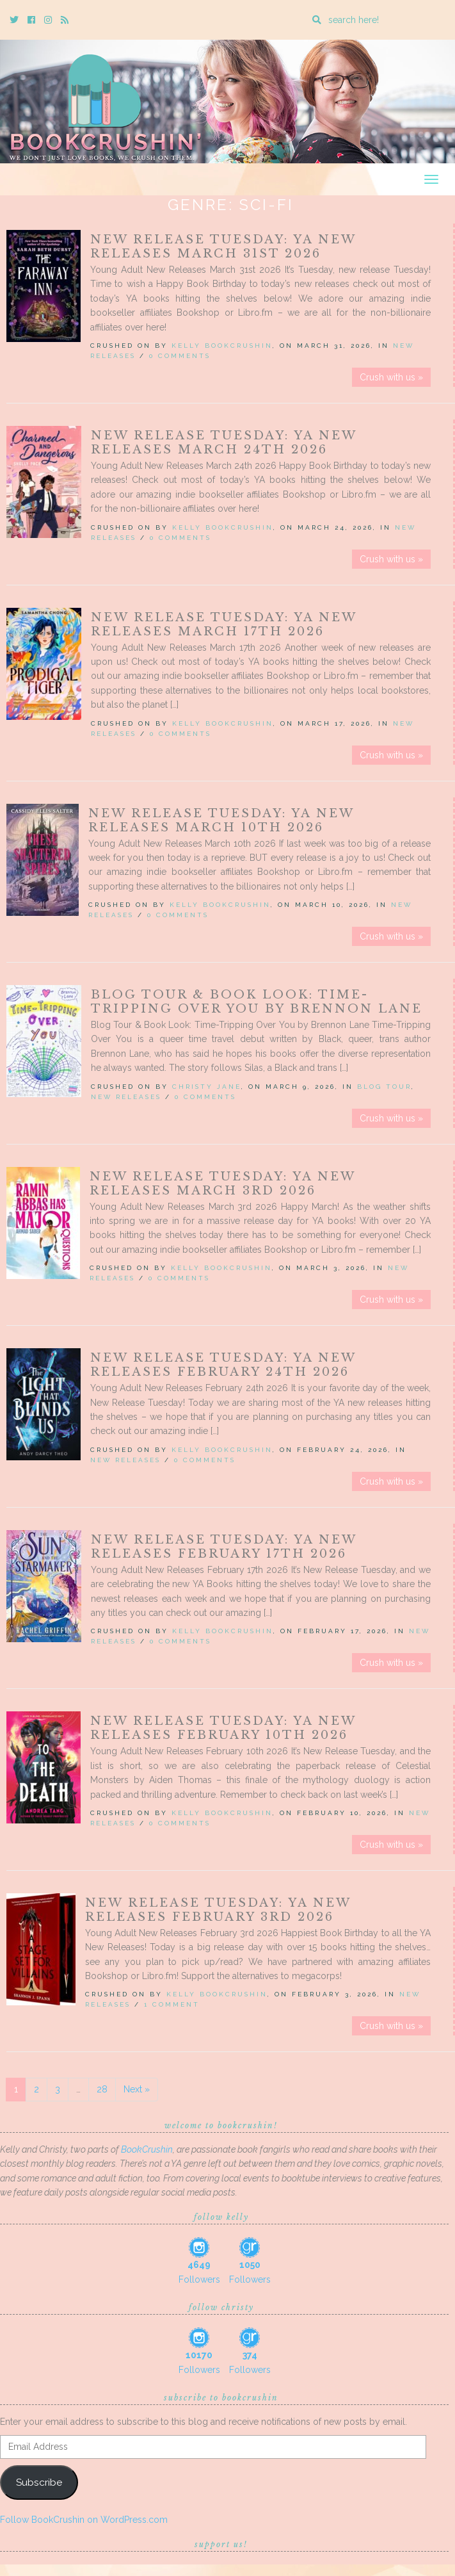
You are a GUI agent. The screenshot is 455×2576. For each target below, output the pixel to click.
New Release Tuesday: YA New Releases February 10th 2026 (223, 1728)
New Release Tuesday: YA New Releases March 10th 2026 (221, 820)
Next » (137, 2089)
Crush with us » (391, 377)
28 (102, 2089)
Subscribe (39, 2482)
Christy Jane (206, 1086)
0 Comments (180, 355)
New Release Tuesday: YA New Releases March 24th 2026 (223, 442)
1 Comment (172, 2004)
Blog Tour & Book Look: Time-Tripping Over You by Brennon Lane (256, 1002)
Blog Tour (384, 1086)
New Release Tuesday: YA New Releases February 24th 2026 (223, 1365)
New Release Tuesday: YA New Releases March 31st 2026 (223, 246)
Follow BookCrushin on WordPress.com (84, 2520)
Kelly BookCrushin (222, 345)
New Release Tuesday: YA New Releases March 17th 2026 (223, 624)
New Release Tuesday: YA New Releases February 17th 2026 (223, 1547)
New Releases (126, 1096)
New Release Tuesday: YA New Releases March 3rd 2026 (222, 1184)
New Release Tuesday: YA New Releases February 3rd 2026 (218, 1910)
